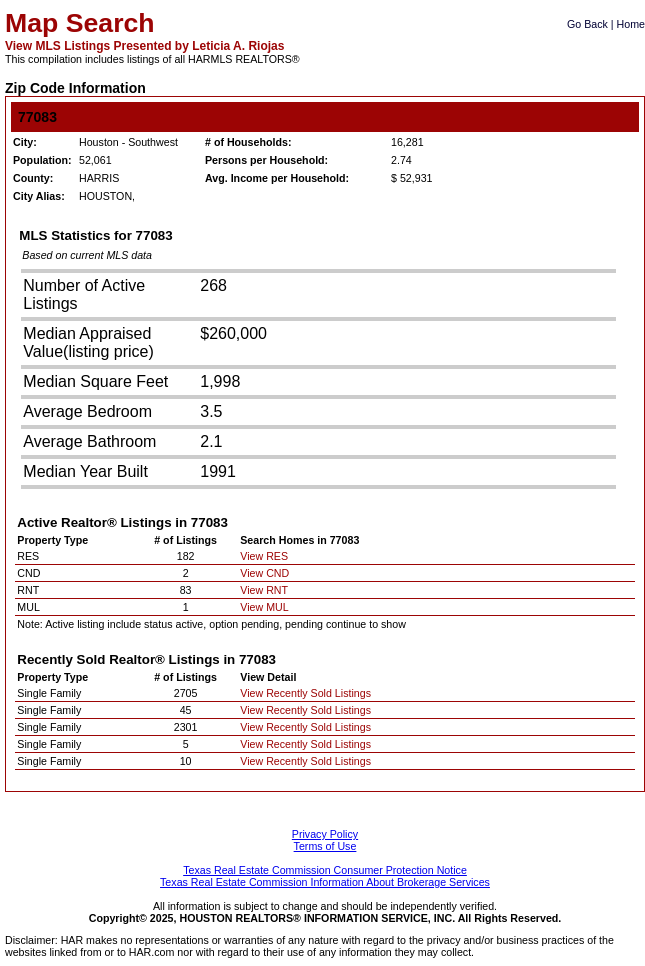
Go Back (587, 24)
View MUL (264, 607)
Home (631, 24)
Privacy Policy (325, 834)
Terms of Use (325, 846)
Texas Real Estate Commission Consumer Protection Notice (325, 870)
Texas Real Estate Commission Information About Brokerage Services (325, 882)
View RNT (264, 590)
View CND (264, 573)
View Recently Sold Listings (305, 693)
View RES (264, 556)
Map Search (80, 23)
